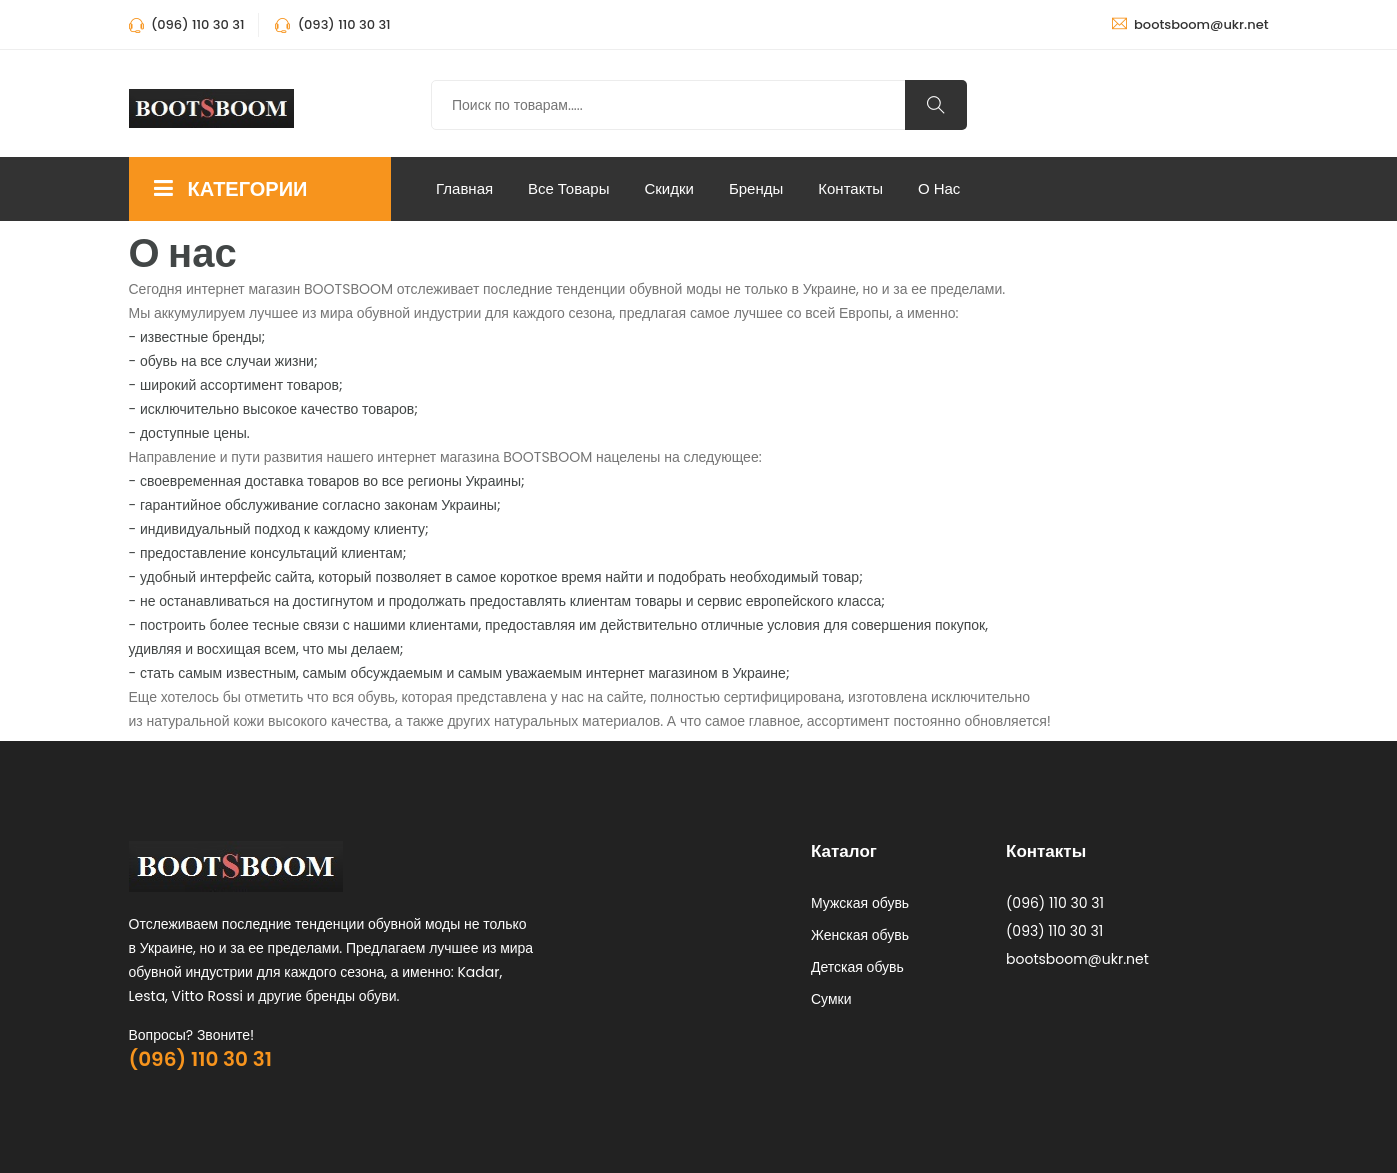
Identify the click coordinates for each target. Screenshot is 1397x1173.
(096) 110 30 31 (200, 1059)
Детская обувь (857, 967)
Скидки (668, 188)
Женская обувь (860, 935)
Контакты (850, 188)
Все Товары (568, 188)
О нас (939, 188)
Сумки (831, 999)
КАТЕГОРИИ (231, 189)
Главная (464, 188)
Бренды (756, 188)
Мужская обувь (860, 903)
